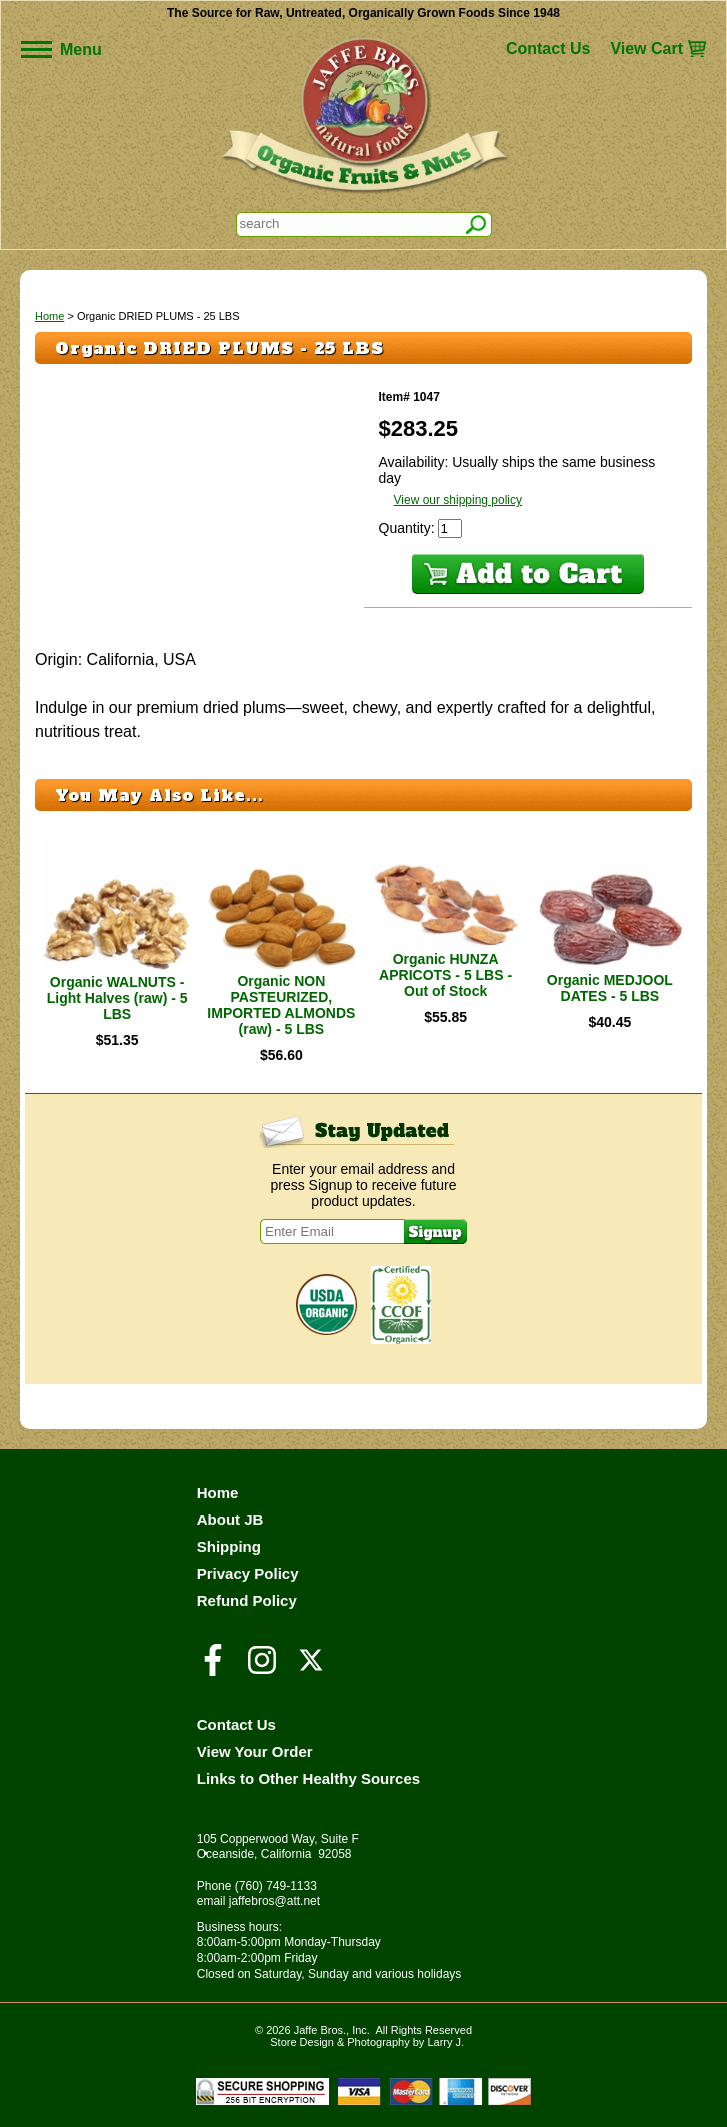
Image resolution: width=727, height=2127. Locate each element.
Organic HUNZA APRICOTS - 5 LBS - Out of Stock (445, 975)
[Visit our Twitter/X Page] (311, 1669)
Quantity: (409, 528)
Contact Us (548, 48)
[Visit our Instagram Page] (262, 1669)
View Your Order (255, 1751)
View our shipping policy (458, 500)
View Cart (646, 48)
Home (49, 316)
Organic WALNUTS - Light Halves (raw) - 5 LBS (117, 998)
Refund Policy (247, 1600)
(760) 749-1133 (276, 1886)
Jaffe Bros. (320, 2030)
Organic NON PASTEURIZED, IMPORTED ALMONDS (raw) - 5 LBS (281, 1005)
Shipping (229, 1546)
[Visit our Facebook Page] (213, 1669)
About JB (230, 1519)
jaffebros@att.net (274, 1901)
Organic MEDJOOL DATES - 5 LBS (610, 988)
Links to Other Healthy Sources (308, 1778)
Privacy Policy (248, 1573)
